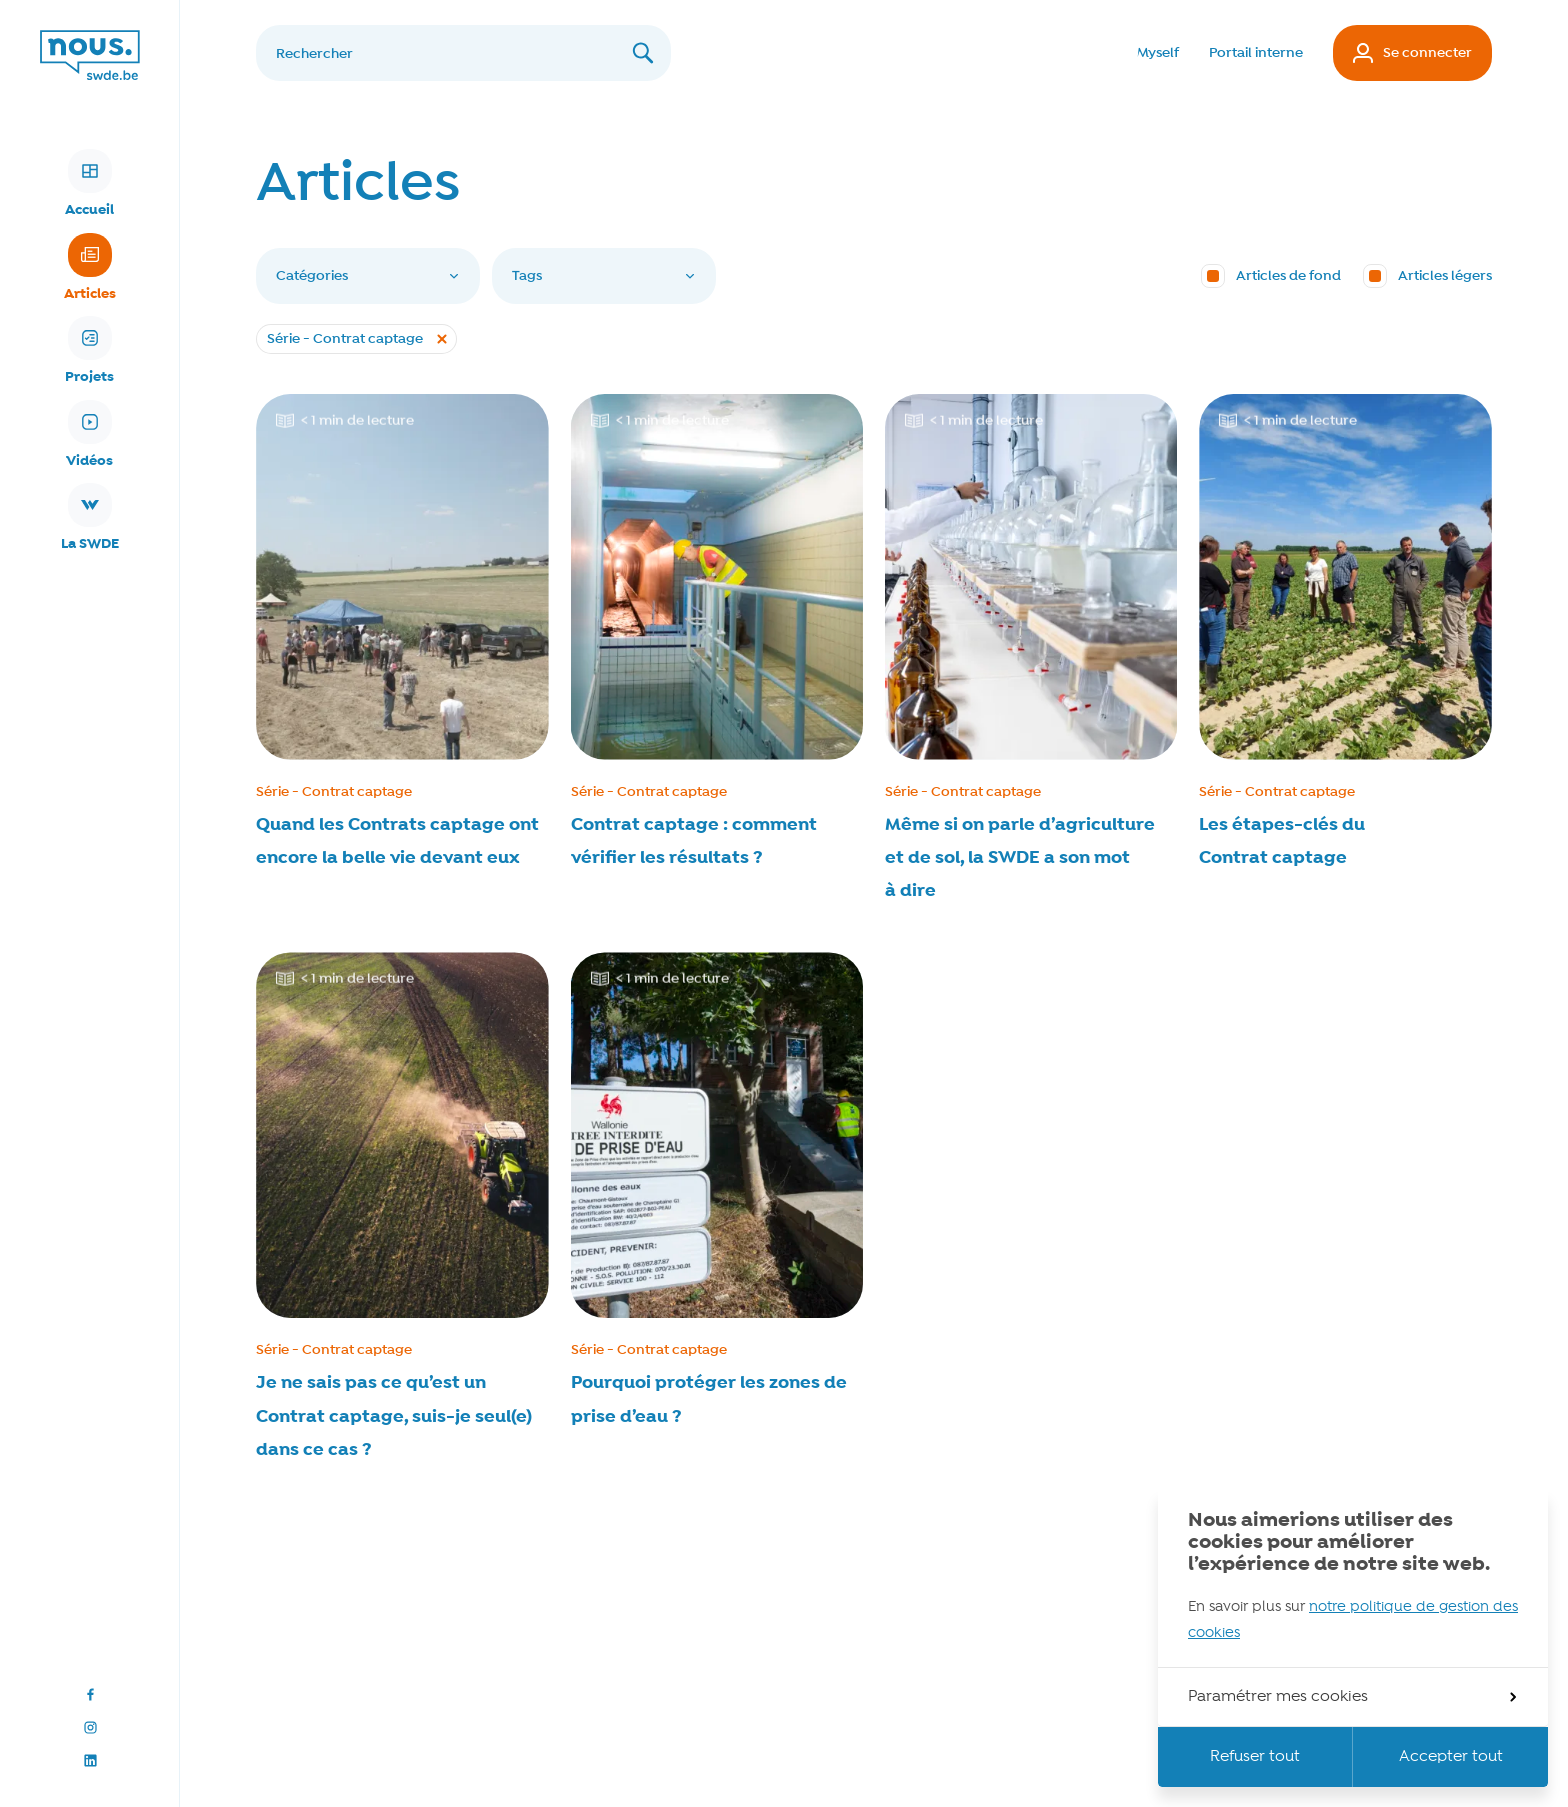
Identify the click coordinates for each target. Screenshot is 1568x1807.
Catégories (368, 276)
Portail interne (1256, 53)
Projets (89, 351)
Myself (1158, 53)
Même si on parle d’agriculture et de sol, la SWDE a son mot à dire (1020, 858)
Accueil (89, 184)
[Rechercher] (463, 53)
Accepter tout (1451, 1757)
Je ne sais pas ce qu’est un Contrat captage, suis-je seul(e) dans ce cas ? (394, 1416)
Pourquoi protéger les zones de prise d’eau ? (709, 1399)
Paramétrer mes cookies (1352, 1697)
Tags (604, 276)
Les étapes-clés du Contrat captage (1282, 841)
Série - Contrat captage (334, 792)
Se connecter (1412, 53)
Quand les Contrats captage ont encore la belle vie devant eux (397, 841)
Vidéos (89, 435)
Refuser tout (1255, 1757)
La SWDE (90, 518)
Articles (90, 268)
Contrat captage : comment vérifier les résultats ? (694, 841)
